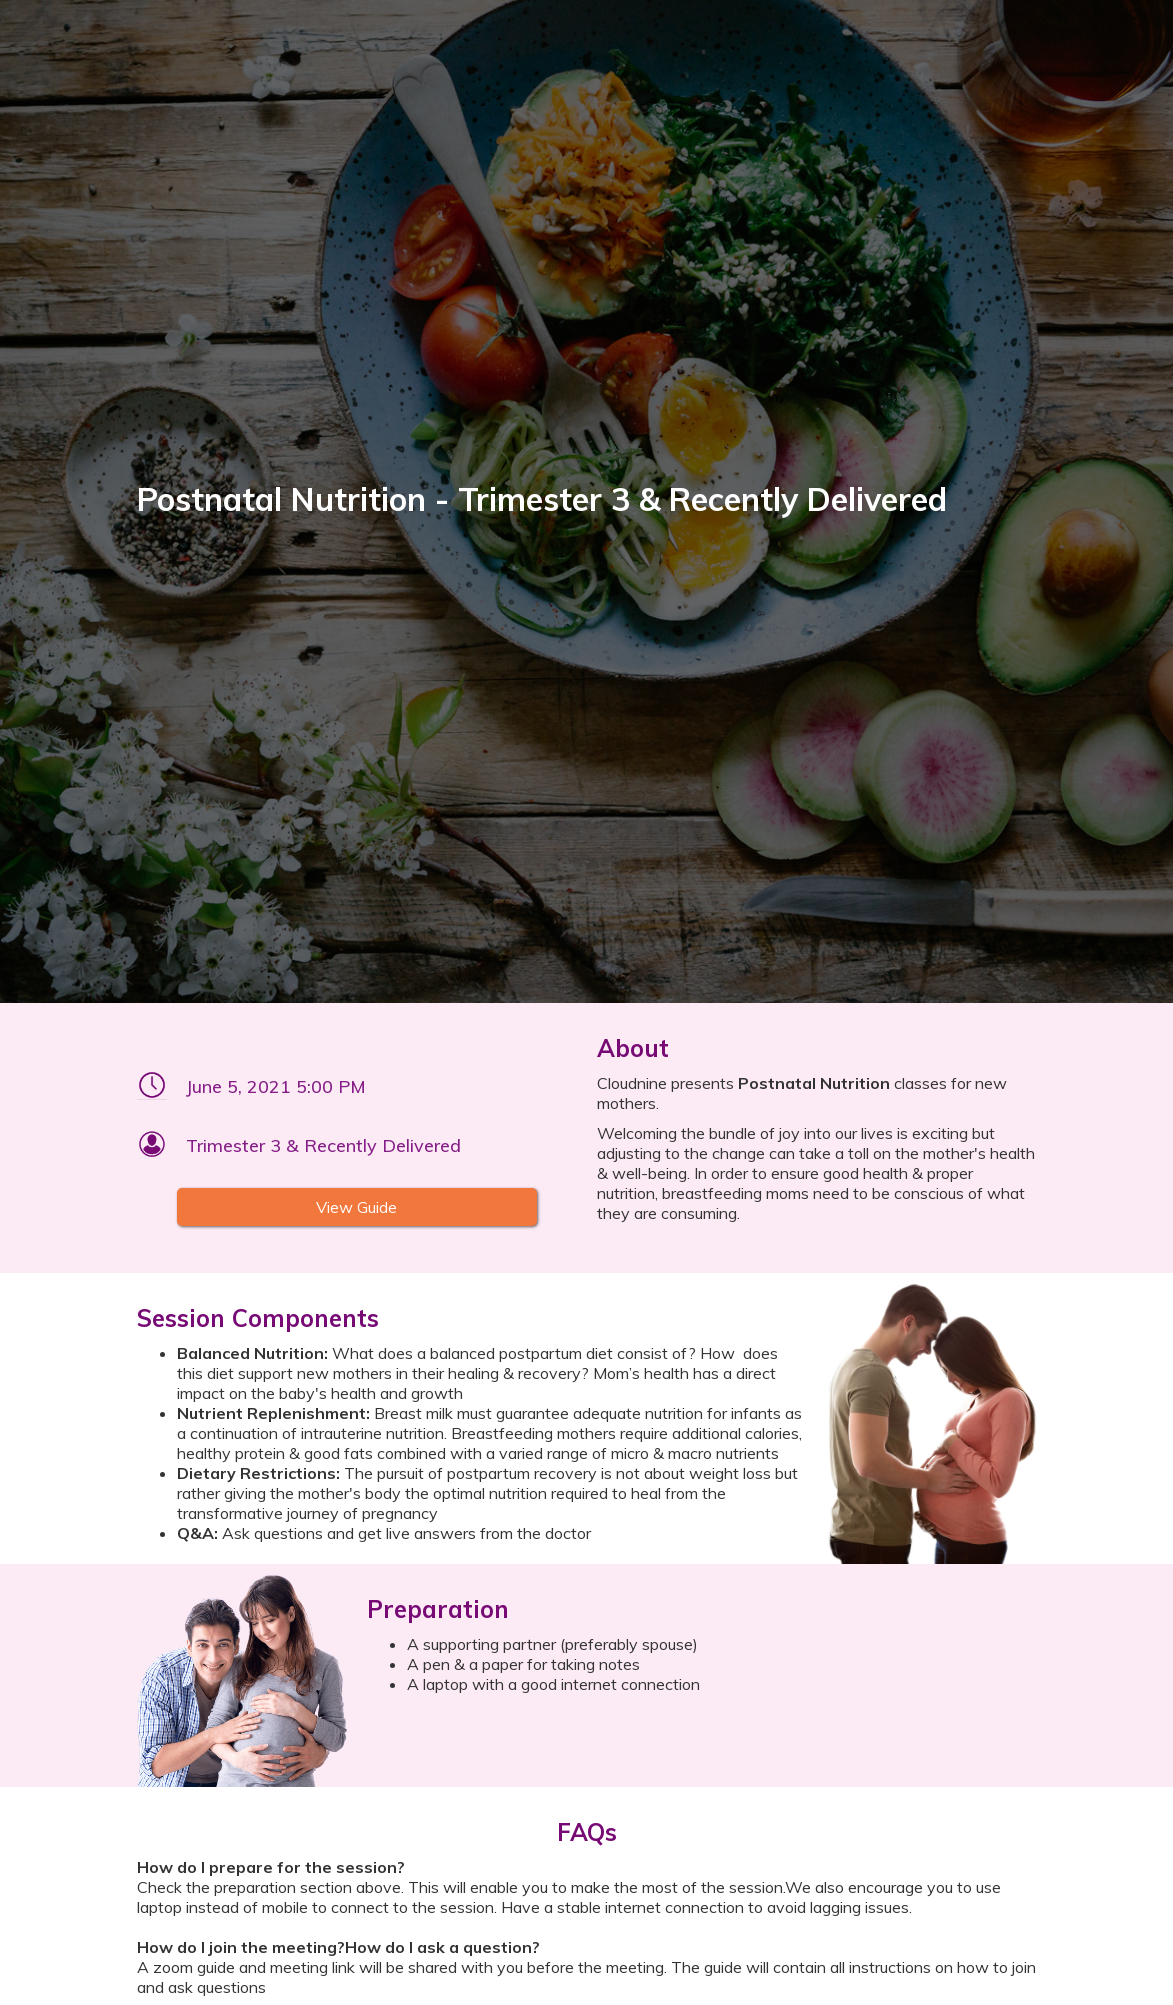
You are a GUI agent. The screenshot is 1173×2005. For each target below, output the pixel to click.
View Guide (356, 1207)
